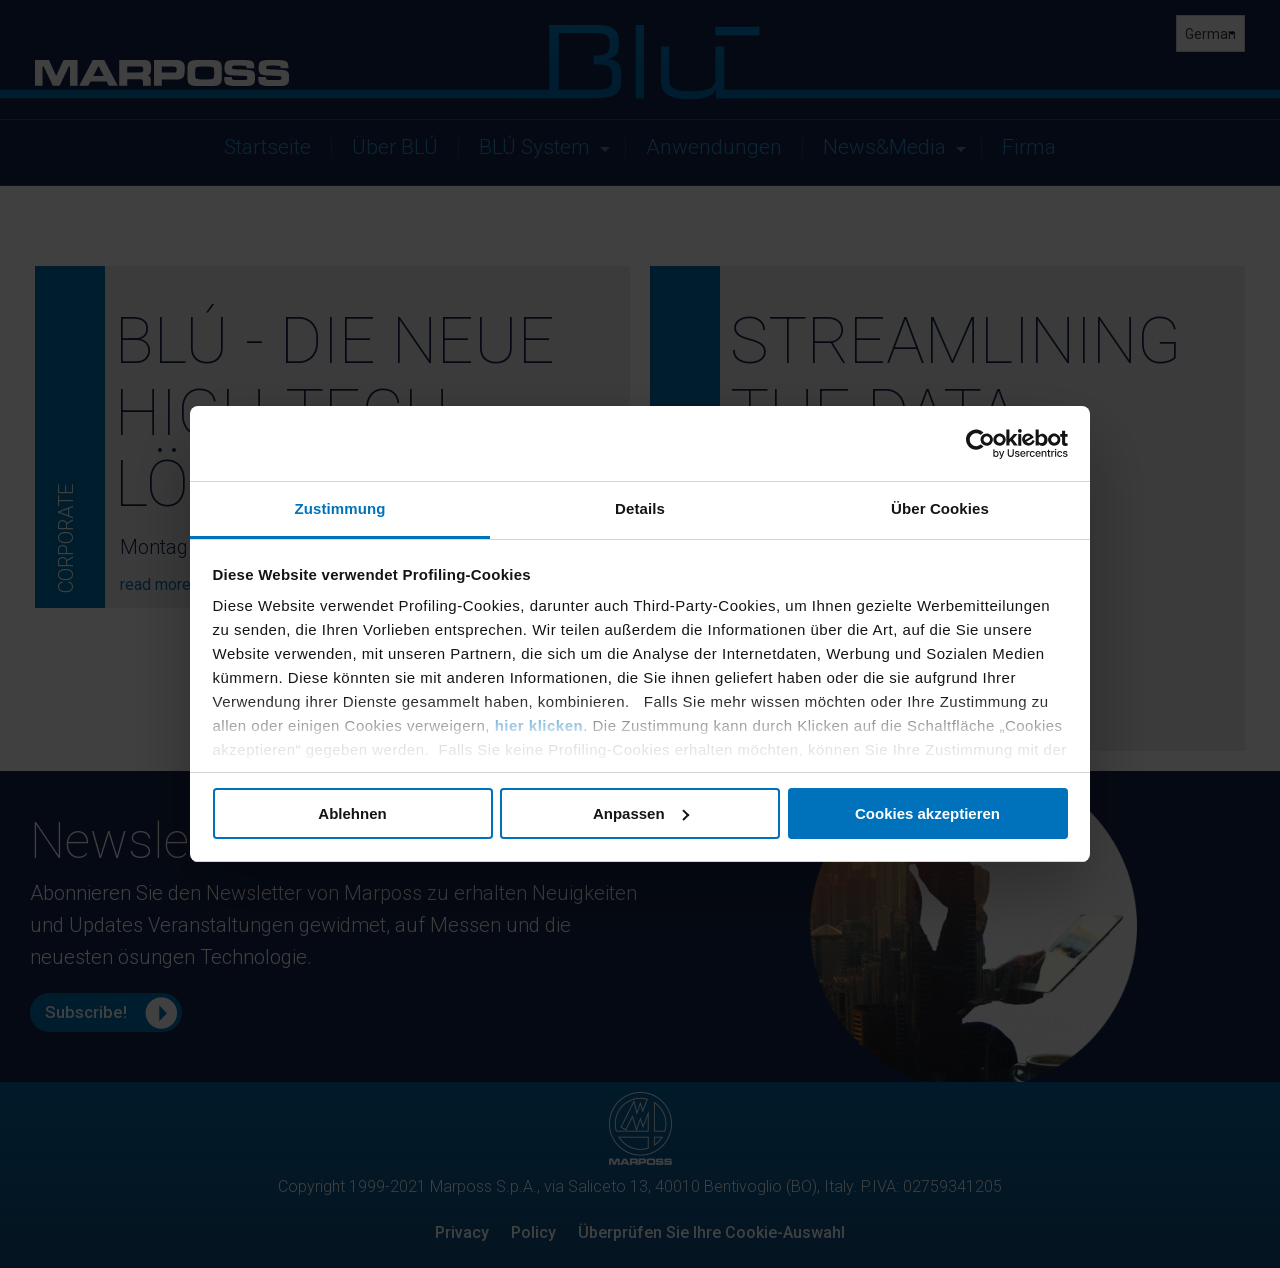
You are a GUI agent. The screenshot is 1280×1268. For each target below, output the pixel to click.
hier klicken (539, 725)
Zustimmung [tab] (340, 508)
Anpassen (641, 813)
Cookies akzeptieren (927, 813)
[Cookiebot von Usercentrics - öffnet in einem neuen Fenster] (980, 444)
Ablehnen (352, 813)
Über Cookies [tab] (940, 508)
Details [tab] (640, 508)
